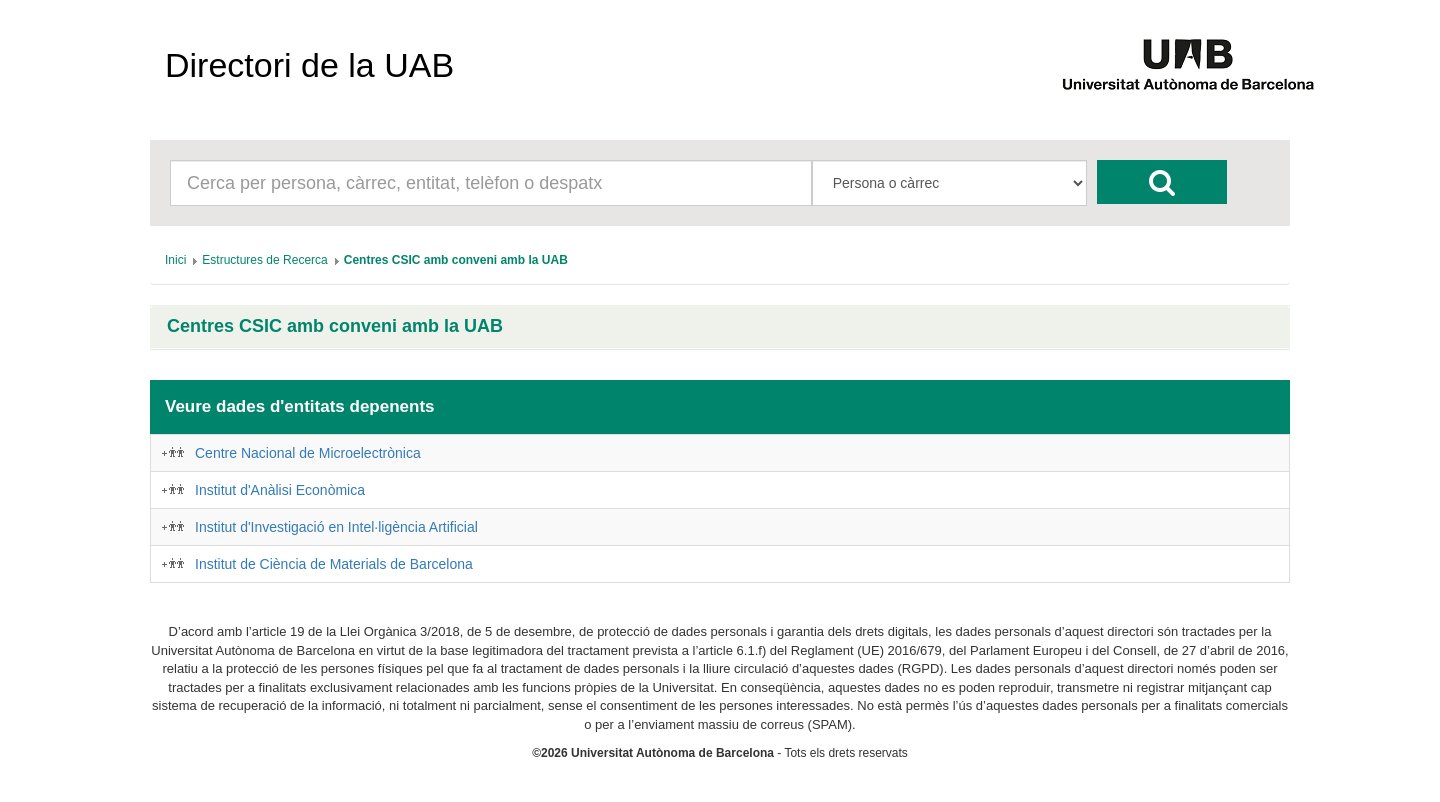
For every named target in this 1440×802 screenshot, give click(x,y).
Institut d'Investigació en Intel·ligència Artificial (336, 527)
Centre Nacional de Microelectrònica (308, 453)
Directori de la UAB (309, 65)
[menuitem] (175, 260)
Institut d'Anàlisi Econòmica (280, 490)
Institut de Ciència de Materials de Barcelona (334, 564)
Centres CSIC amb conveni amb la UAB (335, 326)
